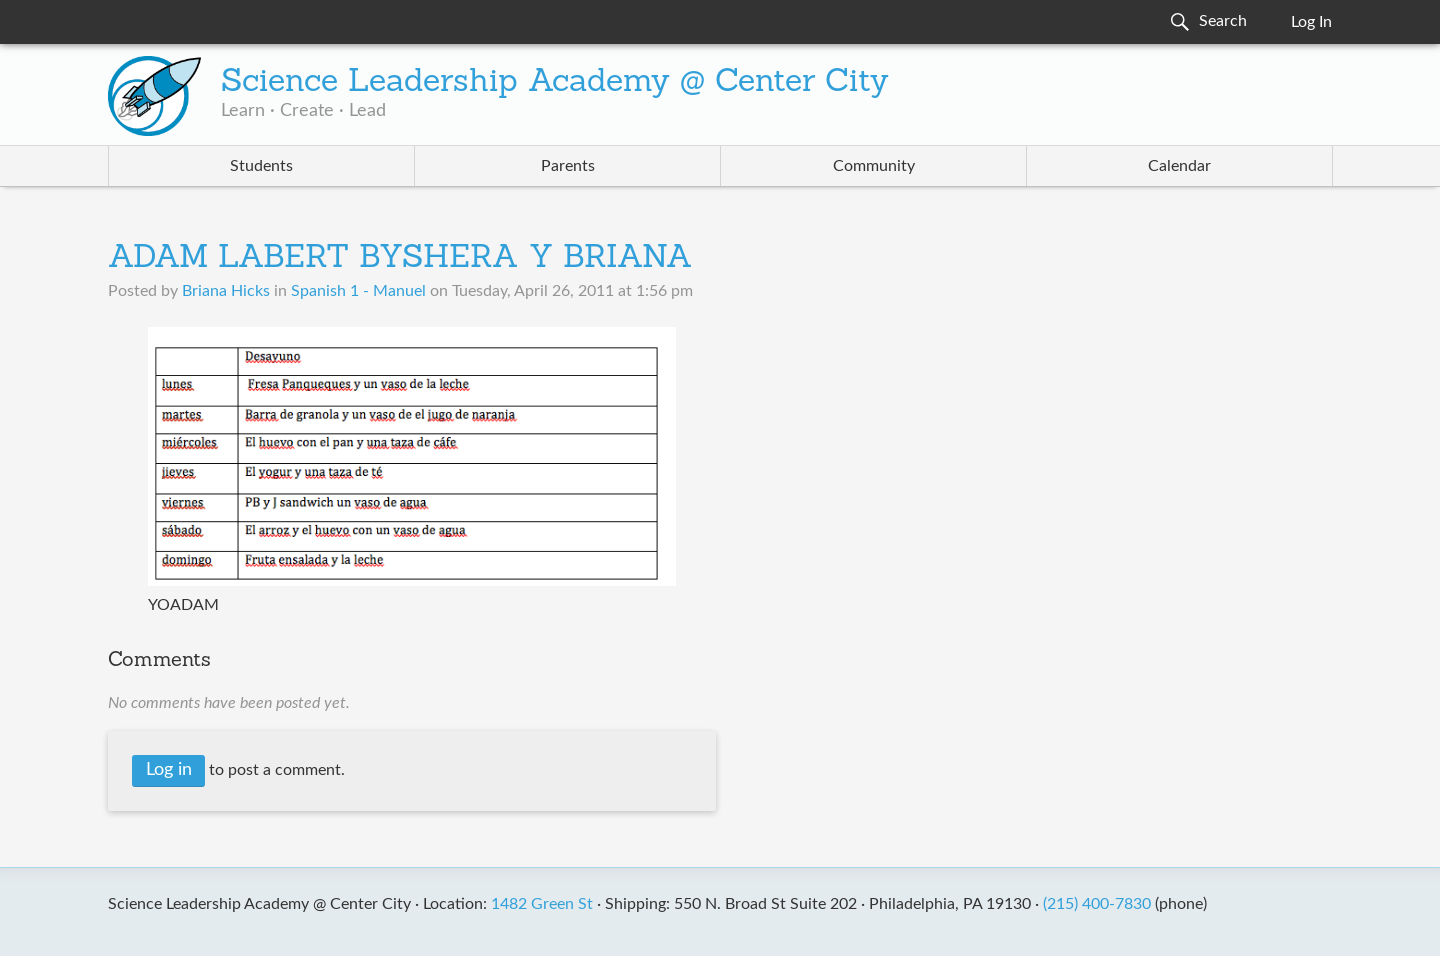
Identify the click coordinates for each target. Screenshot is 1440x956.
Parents (568, 166)
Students (261, 166)
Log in (169, 770)
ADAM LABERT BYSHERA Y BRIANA (400, 259)
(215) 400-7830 (1097, 904)
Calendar (1179, 166)
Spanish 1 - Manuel (358, 291)
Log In (1311, 22)
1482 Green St (542, 904)
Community (874, 166)
